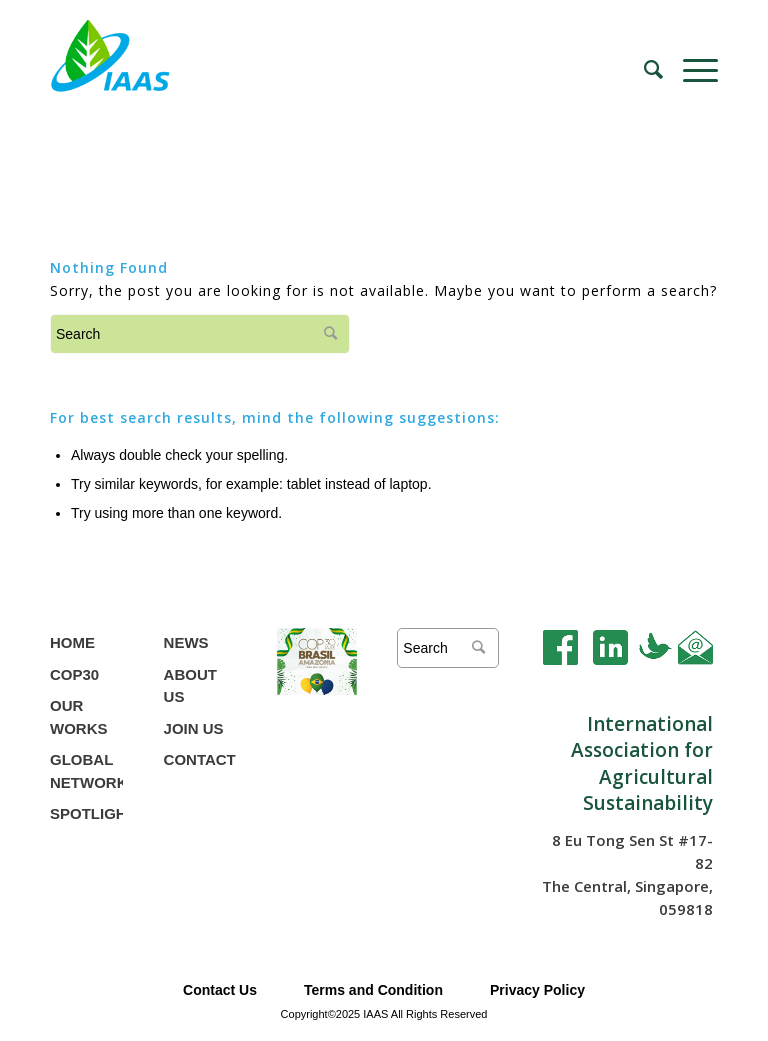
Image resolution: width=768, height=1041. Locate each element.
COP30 (74, 674)
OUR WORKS (79, 717)
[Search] (643, 70)
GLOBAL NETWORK (86, 771)
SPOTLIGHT (86, 813)
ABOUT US (190, 686)
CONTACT (200, 759)
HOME (72, 642)
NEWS (186, 642)
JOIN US (194, 728)
